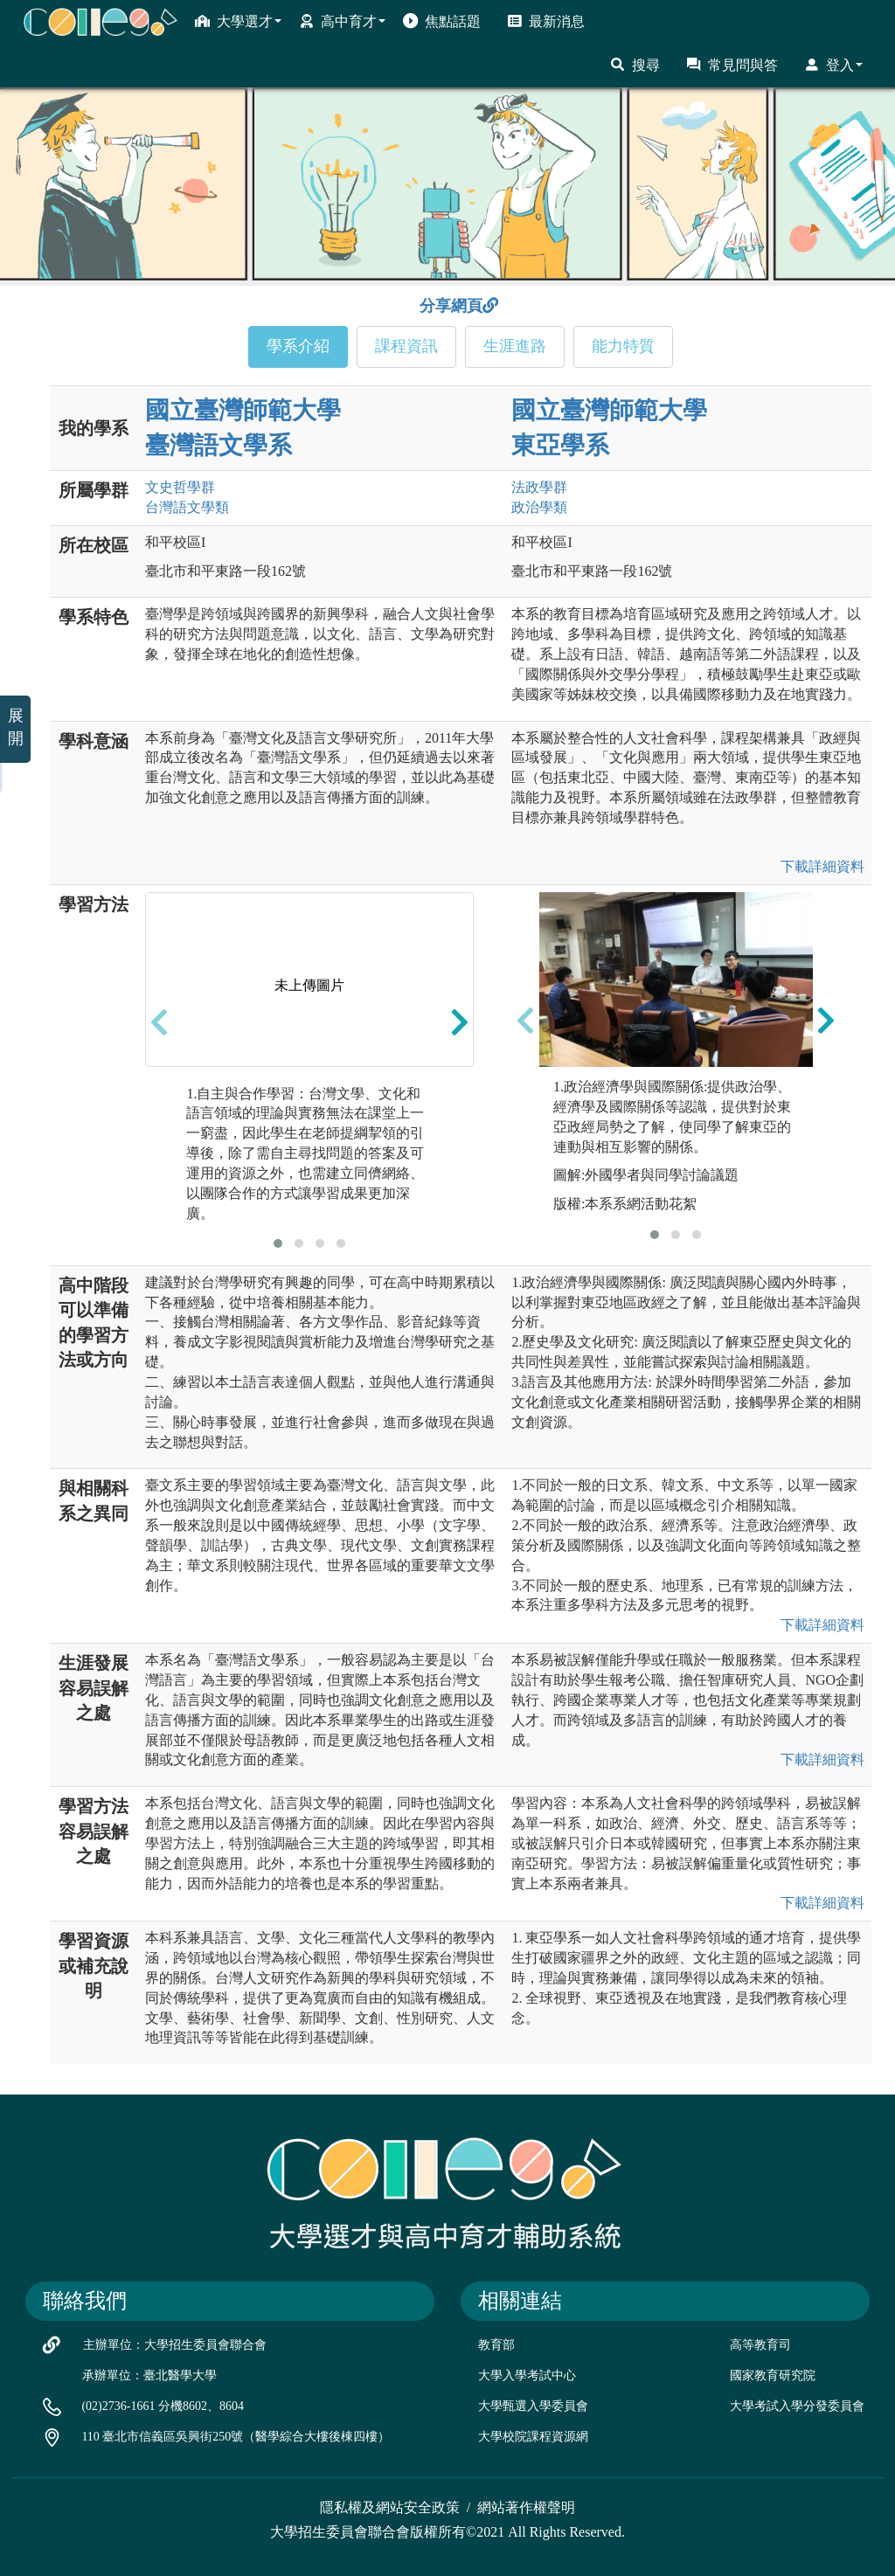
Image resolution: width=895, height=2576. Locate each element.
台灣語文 (187, 507)
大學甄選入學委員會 (533, 2406)
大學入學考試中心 (527, 2375)
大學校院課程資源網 (533, 2436)
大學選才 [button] (238, 21)
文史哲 (180, 487)
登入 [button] (833, 65)
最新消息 (546, 21)
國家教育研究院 (772, 2375)
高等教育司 (760, 2344)
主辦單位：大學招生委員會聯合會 (175, 2344)
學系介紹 (298, 346)
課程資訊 (406, 346)
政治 (539, 507)
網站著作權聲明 (526, 2507)
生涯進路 (514, 346)
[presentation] (159, 1021)
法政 (539, 487)
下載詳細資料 (822, 866)
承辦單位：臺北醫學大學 (149, 2375)
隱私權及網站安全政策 (390, 2507)
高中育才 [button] (342, 21)
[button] (277, 1243)
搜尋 (635, 65)
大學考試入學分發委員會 (797, 2406)
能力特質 (623, 346)
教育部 (496, 2344)
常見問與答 (732, 65)
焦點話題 (442, 21)
